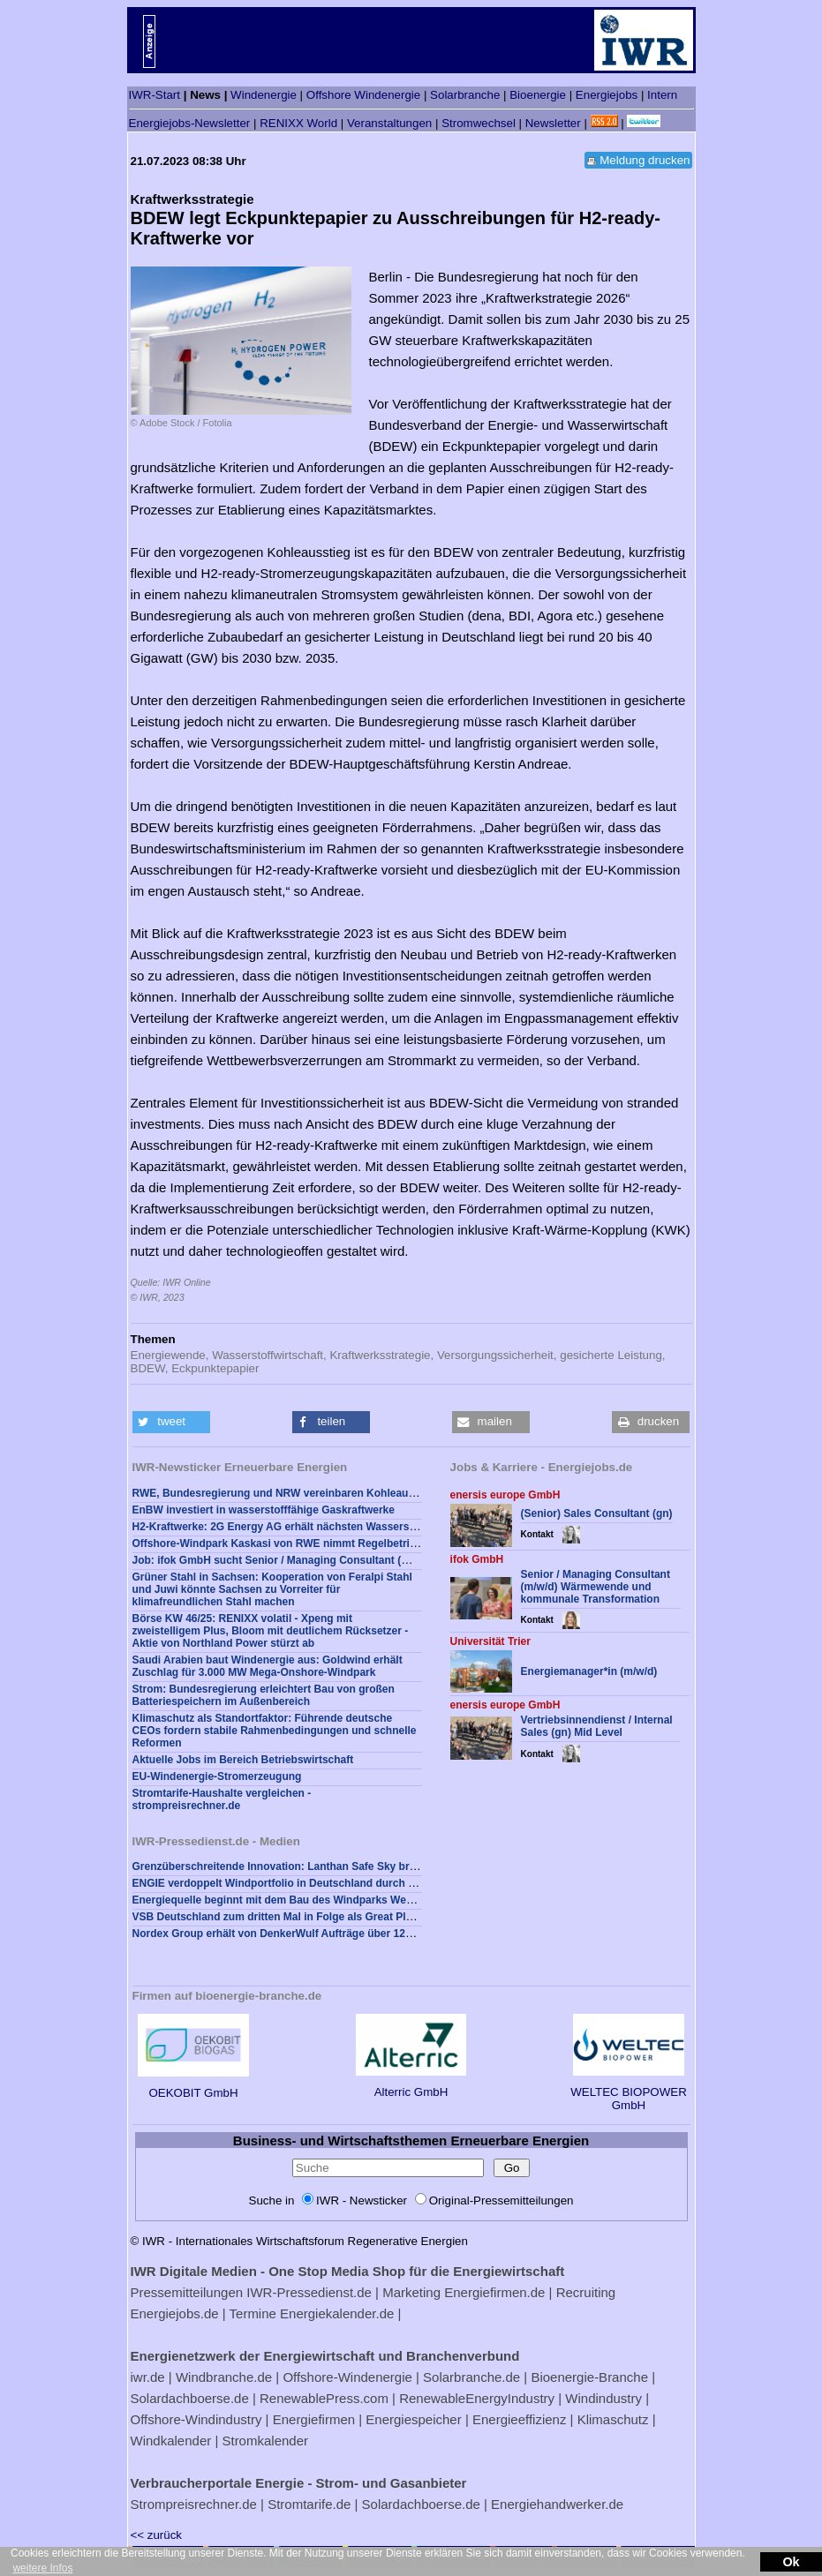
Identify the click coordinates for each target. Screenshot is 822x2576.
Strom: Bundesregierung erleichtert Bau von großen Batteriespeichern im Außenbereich (263, 1695)
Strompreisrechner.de (194, 2504)
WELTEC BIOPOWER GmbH (628, 2092)
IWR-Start (155, 94)
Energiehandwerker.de (557, 2504)
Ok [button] (790, 2562)
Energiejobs (606, 94)
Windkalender (171, 2440)
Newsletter (553, 123)
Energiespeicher (413, 2419)
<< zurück (157, 2535)
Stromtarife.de (309, 2504)
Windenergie (263, 94)
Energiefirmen (314, 2419)
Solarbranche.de (471, 2376)
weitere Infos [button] (42, 2568)
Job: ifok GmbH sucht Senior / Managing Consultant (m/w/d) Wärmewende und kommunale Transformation (401, 1560)
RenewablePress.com (324, 2398)
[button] (171, 1422)
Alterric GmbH (411, 2085)
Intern (662, 94)
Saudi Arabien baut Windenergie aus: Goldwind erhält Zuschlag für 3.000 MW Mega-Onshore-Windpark (267, 1666)
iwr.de (148, 2376)
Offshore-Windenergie (347, 2376)
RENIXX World (298, 123)
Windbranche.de (224, 2376)
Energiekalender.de (337, 2313)
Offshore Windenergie (363, 94)
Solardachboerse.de (190, 2398)
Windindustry (603, 2398)
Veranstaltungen (389, 123)
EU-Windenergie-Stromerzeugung (217, 1776)
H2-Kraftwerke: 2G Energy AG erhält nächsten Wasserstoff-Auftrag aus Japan (327, 1527)
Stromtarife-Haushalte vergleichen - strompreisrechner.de (222, 1799)
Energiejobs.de (175, 2313)
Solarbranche (465, 94)
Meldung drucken (645, 160)
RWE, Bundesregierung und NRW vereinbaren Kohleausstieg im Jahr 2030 (319, 1493)
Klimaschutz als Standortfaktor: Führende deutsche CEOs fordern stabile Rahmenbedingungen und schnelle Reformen (274, 1730)
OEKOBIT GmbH (193, 2086)
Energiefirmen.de (494, 2292)
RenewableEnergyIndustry (476, 2398)
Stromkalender (265, 2440)
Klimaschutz (613, 2419)
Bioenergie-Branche (589, 2376)
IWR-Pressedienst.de (309, 2292)
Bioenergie (537, 94)
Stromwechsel (478, 123)
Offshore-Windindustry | (200, 2419)
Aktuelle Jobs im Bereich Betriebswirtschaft (243, 1760)
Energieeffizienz (519, 2419)
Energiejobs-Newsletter (190, 123)
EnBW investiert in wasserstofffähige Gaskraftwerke (263, 1510)
